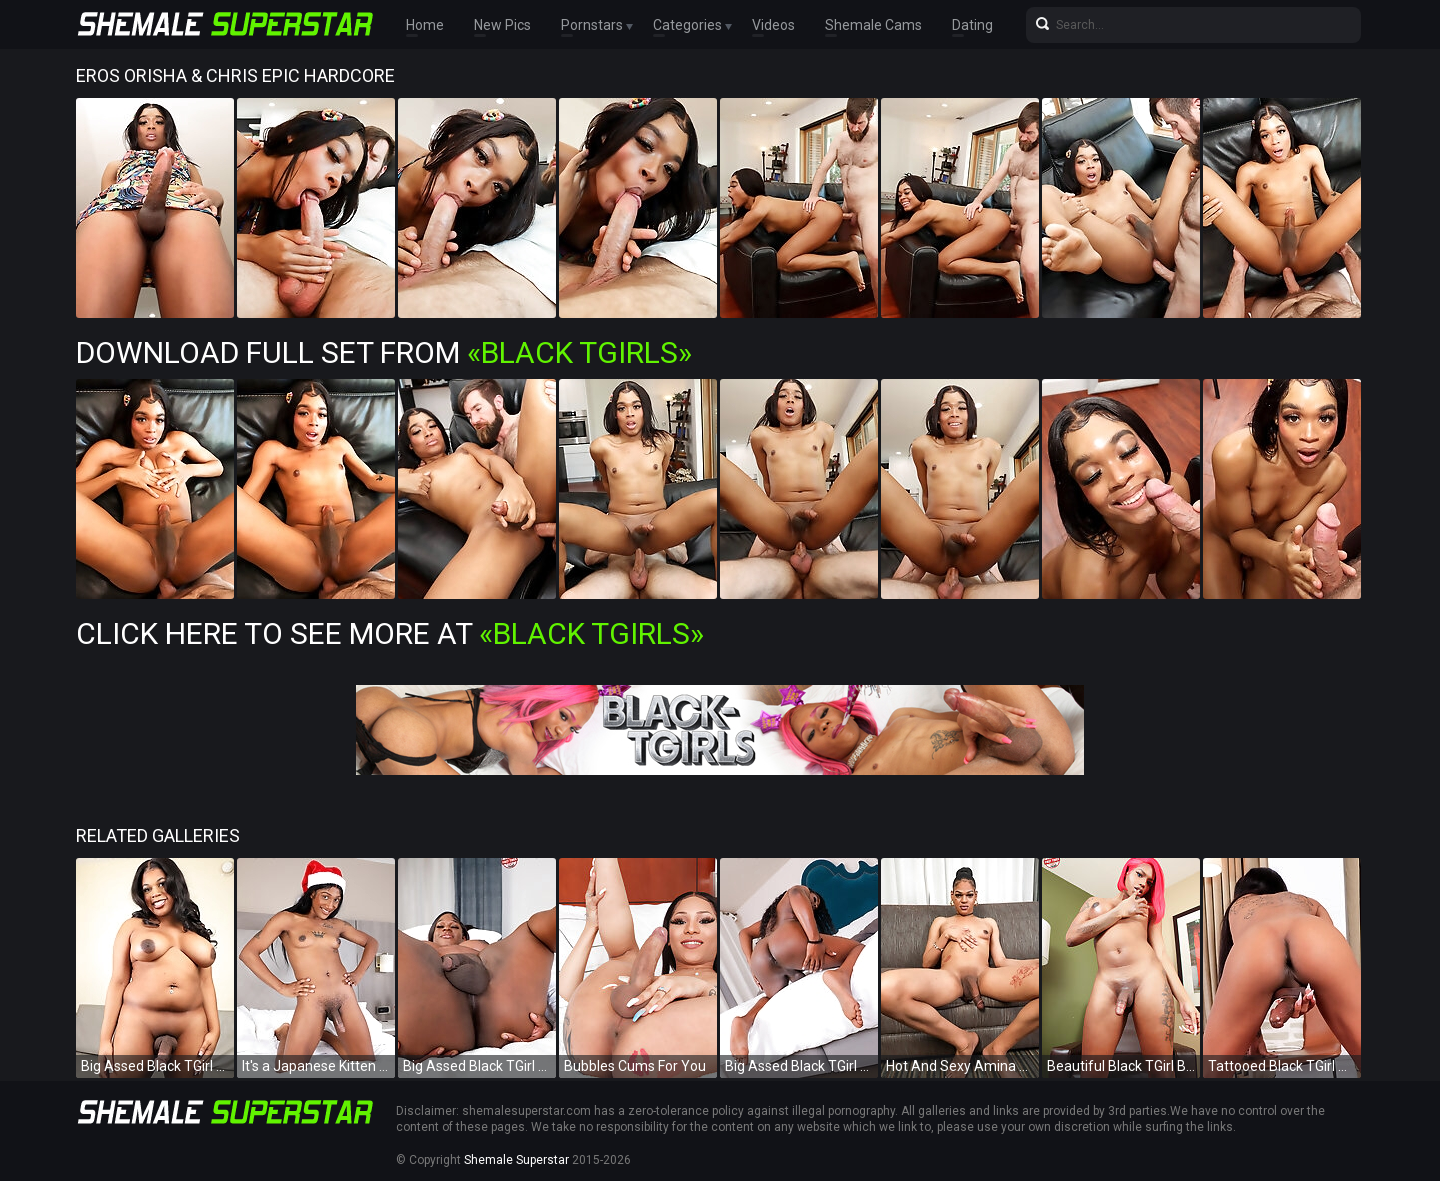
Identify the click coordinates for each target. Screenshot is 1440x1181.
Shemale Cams (873, 25)
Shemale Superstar (516, 1160)
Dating (972, 25)
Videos (773, 25)
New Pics (502, 25)
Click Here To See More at (390, 633)
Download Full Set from (384, 352)
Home (425, 25)
